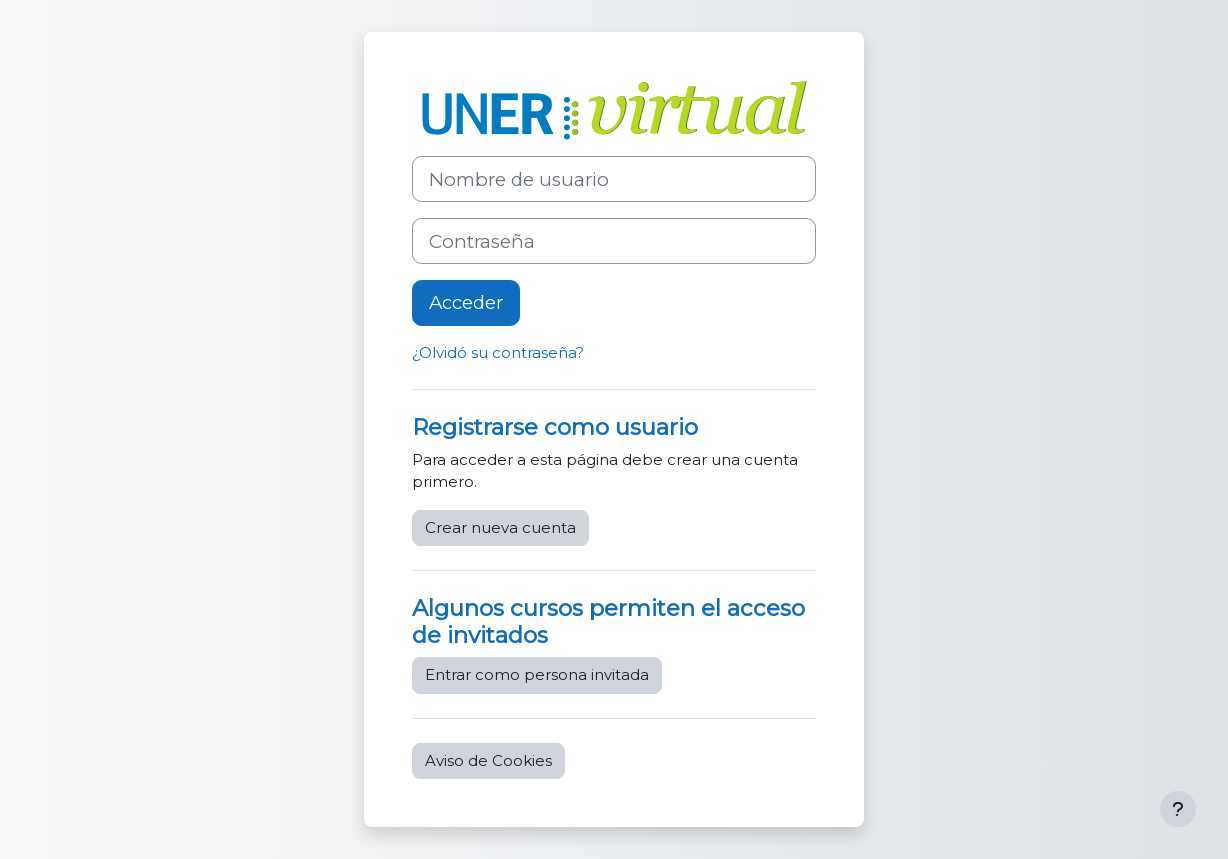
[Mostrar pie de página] (1178, 809)
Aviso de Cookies (488, 760)
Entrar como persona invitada (537, 674)
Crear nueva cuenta (500, 527)
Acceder (466, 302)
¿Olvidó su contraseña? (498, 352)
